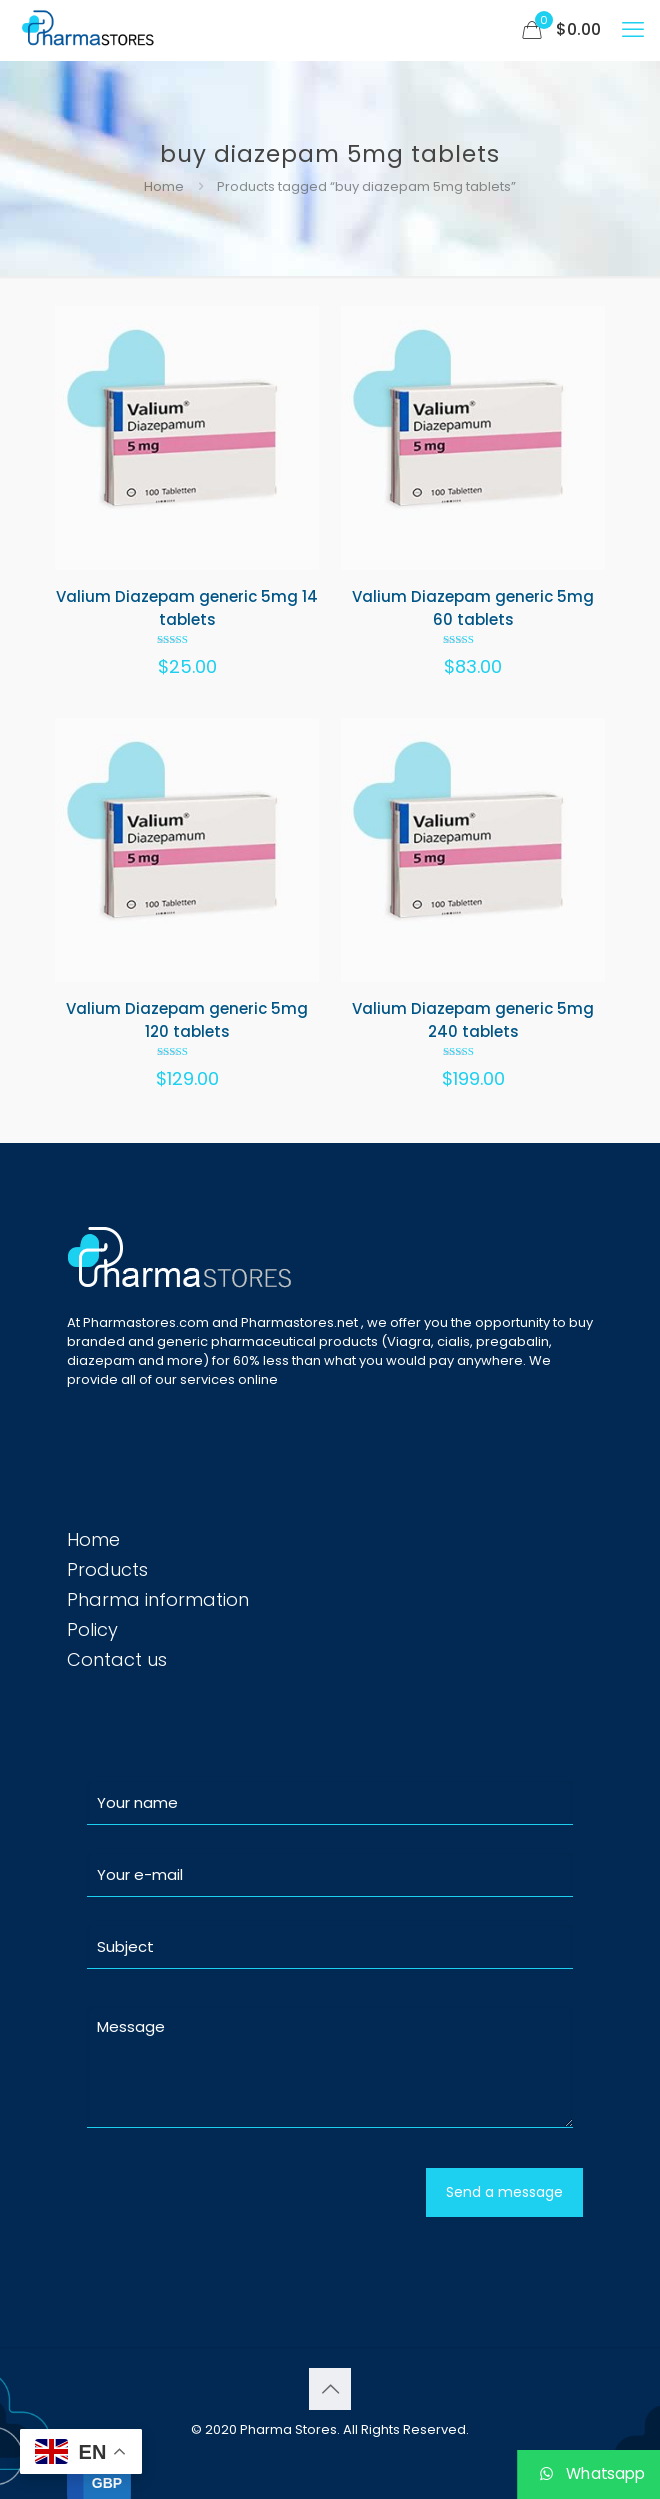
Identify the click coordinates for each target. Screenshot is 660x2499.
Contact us (117, 1659)
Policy (92, 1629)
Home (164, 186)
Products (107, 1569)
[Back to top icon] (330, 2389)
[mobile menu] (633, 30)
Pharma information (158, 1599)
